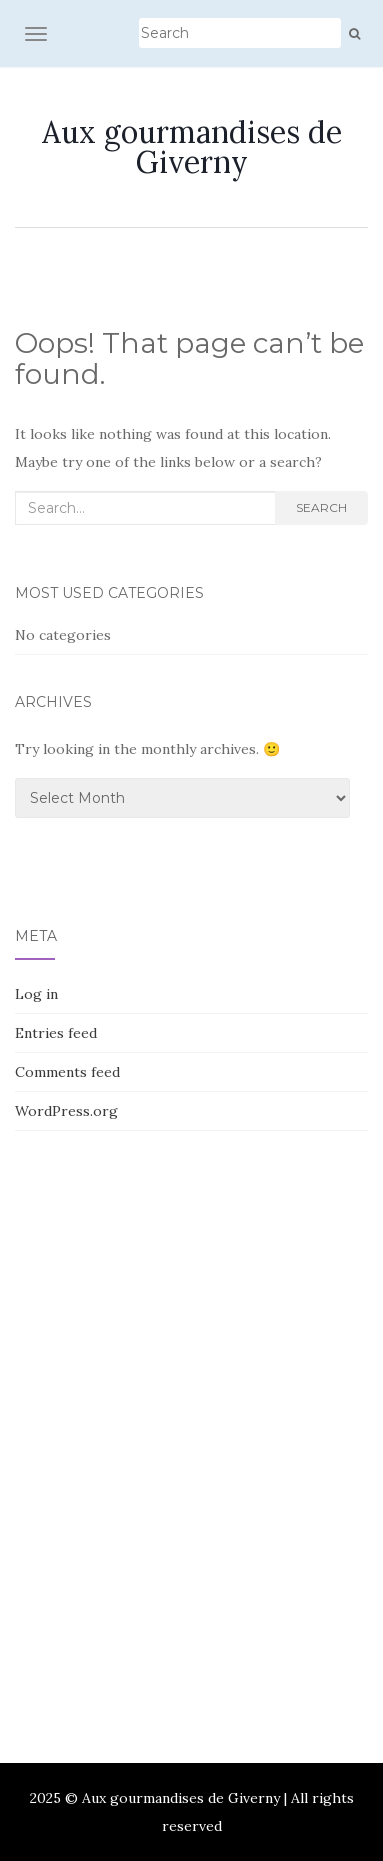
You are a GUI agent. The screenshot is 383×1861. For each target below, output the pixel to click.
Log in (36, 994)
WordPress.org (66, 1111)
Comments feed (67, 1072)
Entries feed (56, 1033)
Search (321, 507)
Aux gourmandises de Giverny (192, 147)
